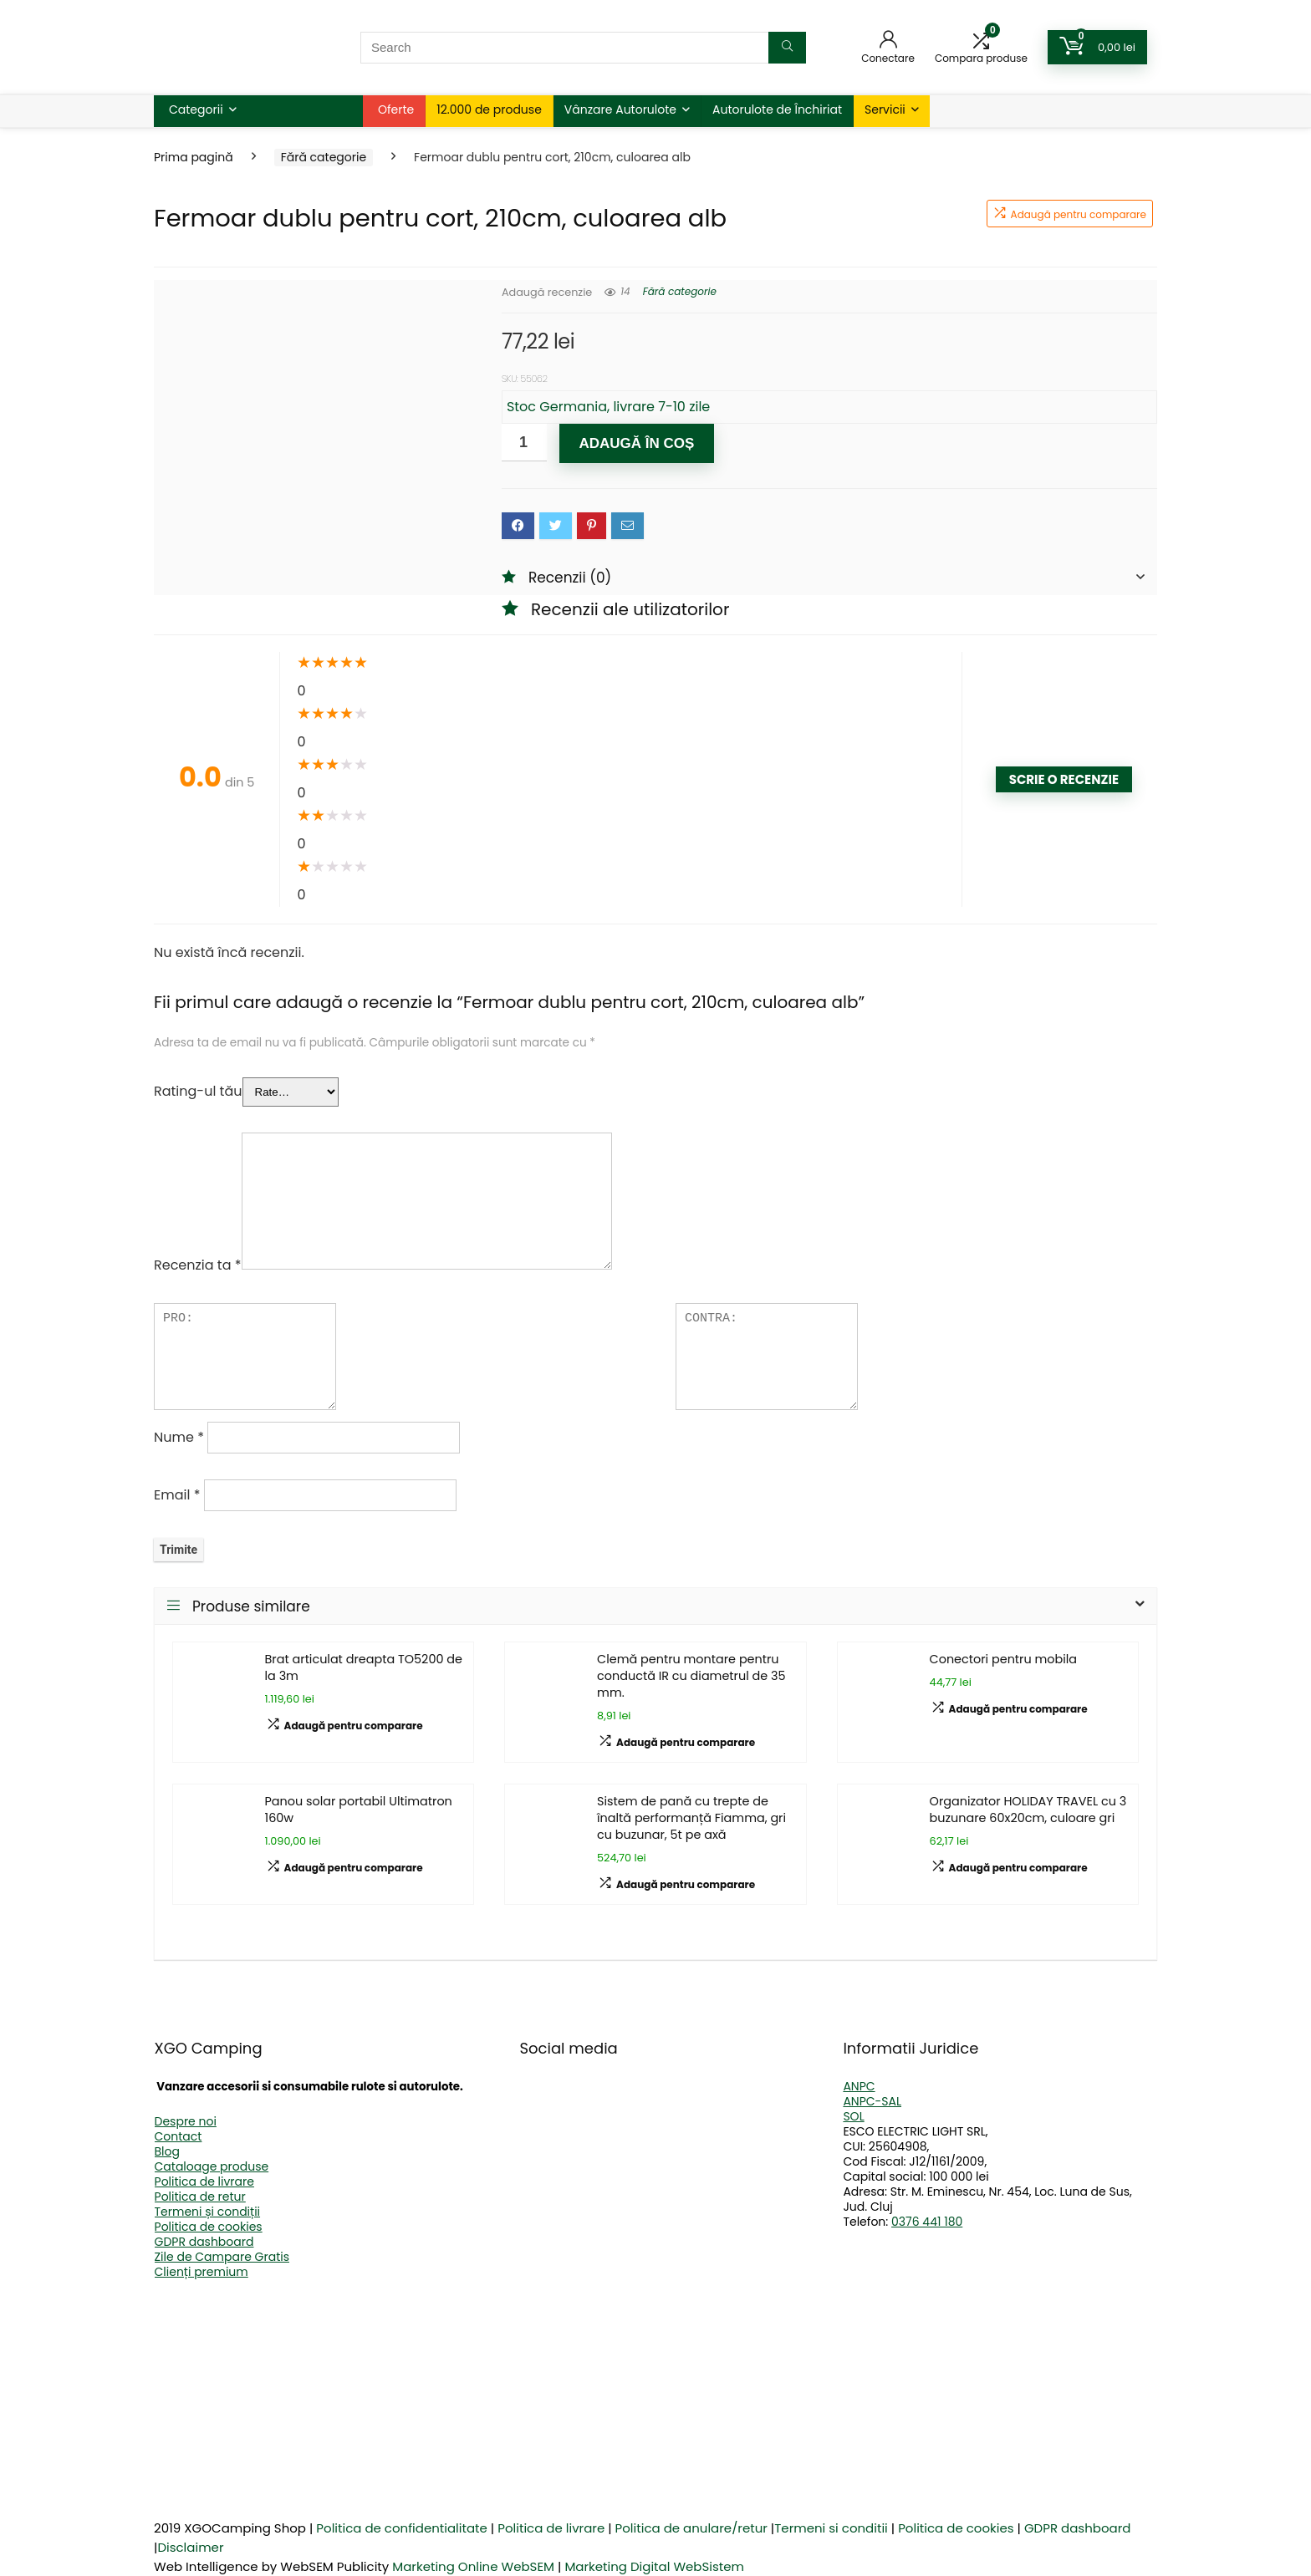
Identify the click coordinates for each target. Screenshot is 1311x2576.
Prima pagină (193, 157)
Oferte (396, 109)
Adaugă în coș (636, 443)
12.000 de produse (489, 109)
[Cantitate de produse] (524, 442)
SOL (853, 2116)
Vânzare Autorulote (620, 109)
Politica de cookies (209, 2226)
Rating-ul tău (198, 1091)
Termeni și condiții (208, 2211)
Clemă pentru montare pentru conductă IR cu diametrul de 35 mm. (691, 1676)
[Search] (787, 48)
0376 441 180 (926, 2221)
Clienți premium (201, 2271)
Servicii (885, 109)
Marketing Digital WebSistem (654, 2566)
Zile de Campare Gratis (222, 2256)
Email (177, 1494)
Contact (178, 2136)
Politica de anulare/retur (691, 2528)
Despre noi (186, 2121)
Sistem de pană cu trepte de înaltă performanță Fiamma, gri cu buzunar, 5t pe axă (691, 1818)
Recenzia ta (198, 1265)
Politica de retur (200, 2196)
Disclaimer (190, 2547)
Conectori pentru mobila (1003, 1659)
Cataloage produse (212, 2166)
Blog (167, 2151)
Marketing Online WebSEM (473, 2566)
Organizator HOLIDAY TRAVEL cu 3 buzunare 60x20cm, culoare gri (1028, 1809)
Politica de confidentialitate (401, 2528)
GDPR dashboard (204, 2241)
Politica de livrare (204, 2181)
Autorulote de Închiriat (777, 109)
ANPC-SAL (872, 2101)
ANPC (859, 2086)
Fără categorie (323, 157)
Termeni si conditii (831, 2528)
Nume (179, 1437)
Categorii (196, 109)
